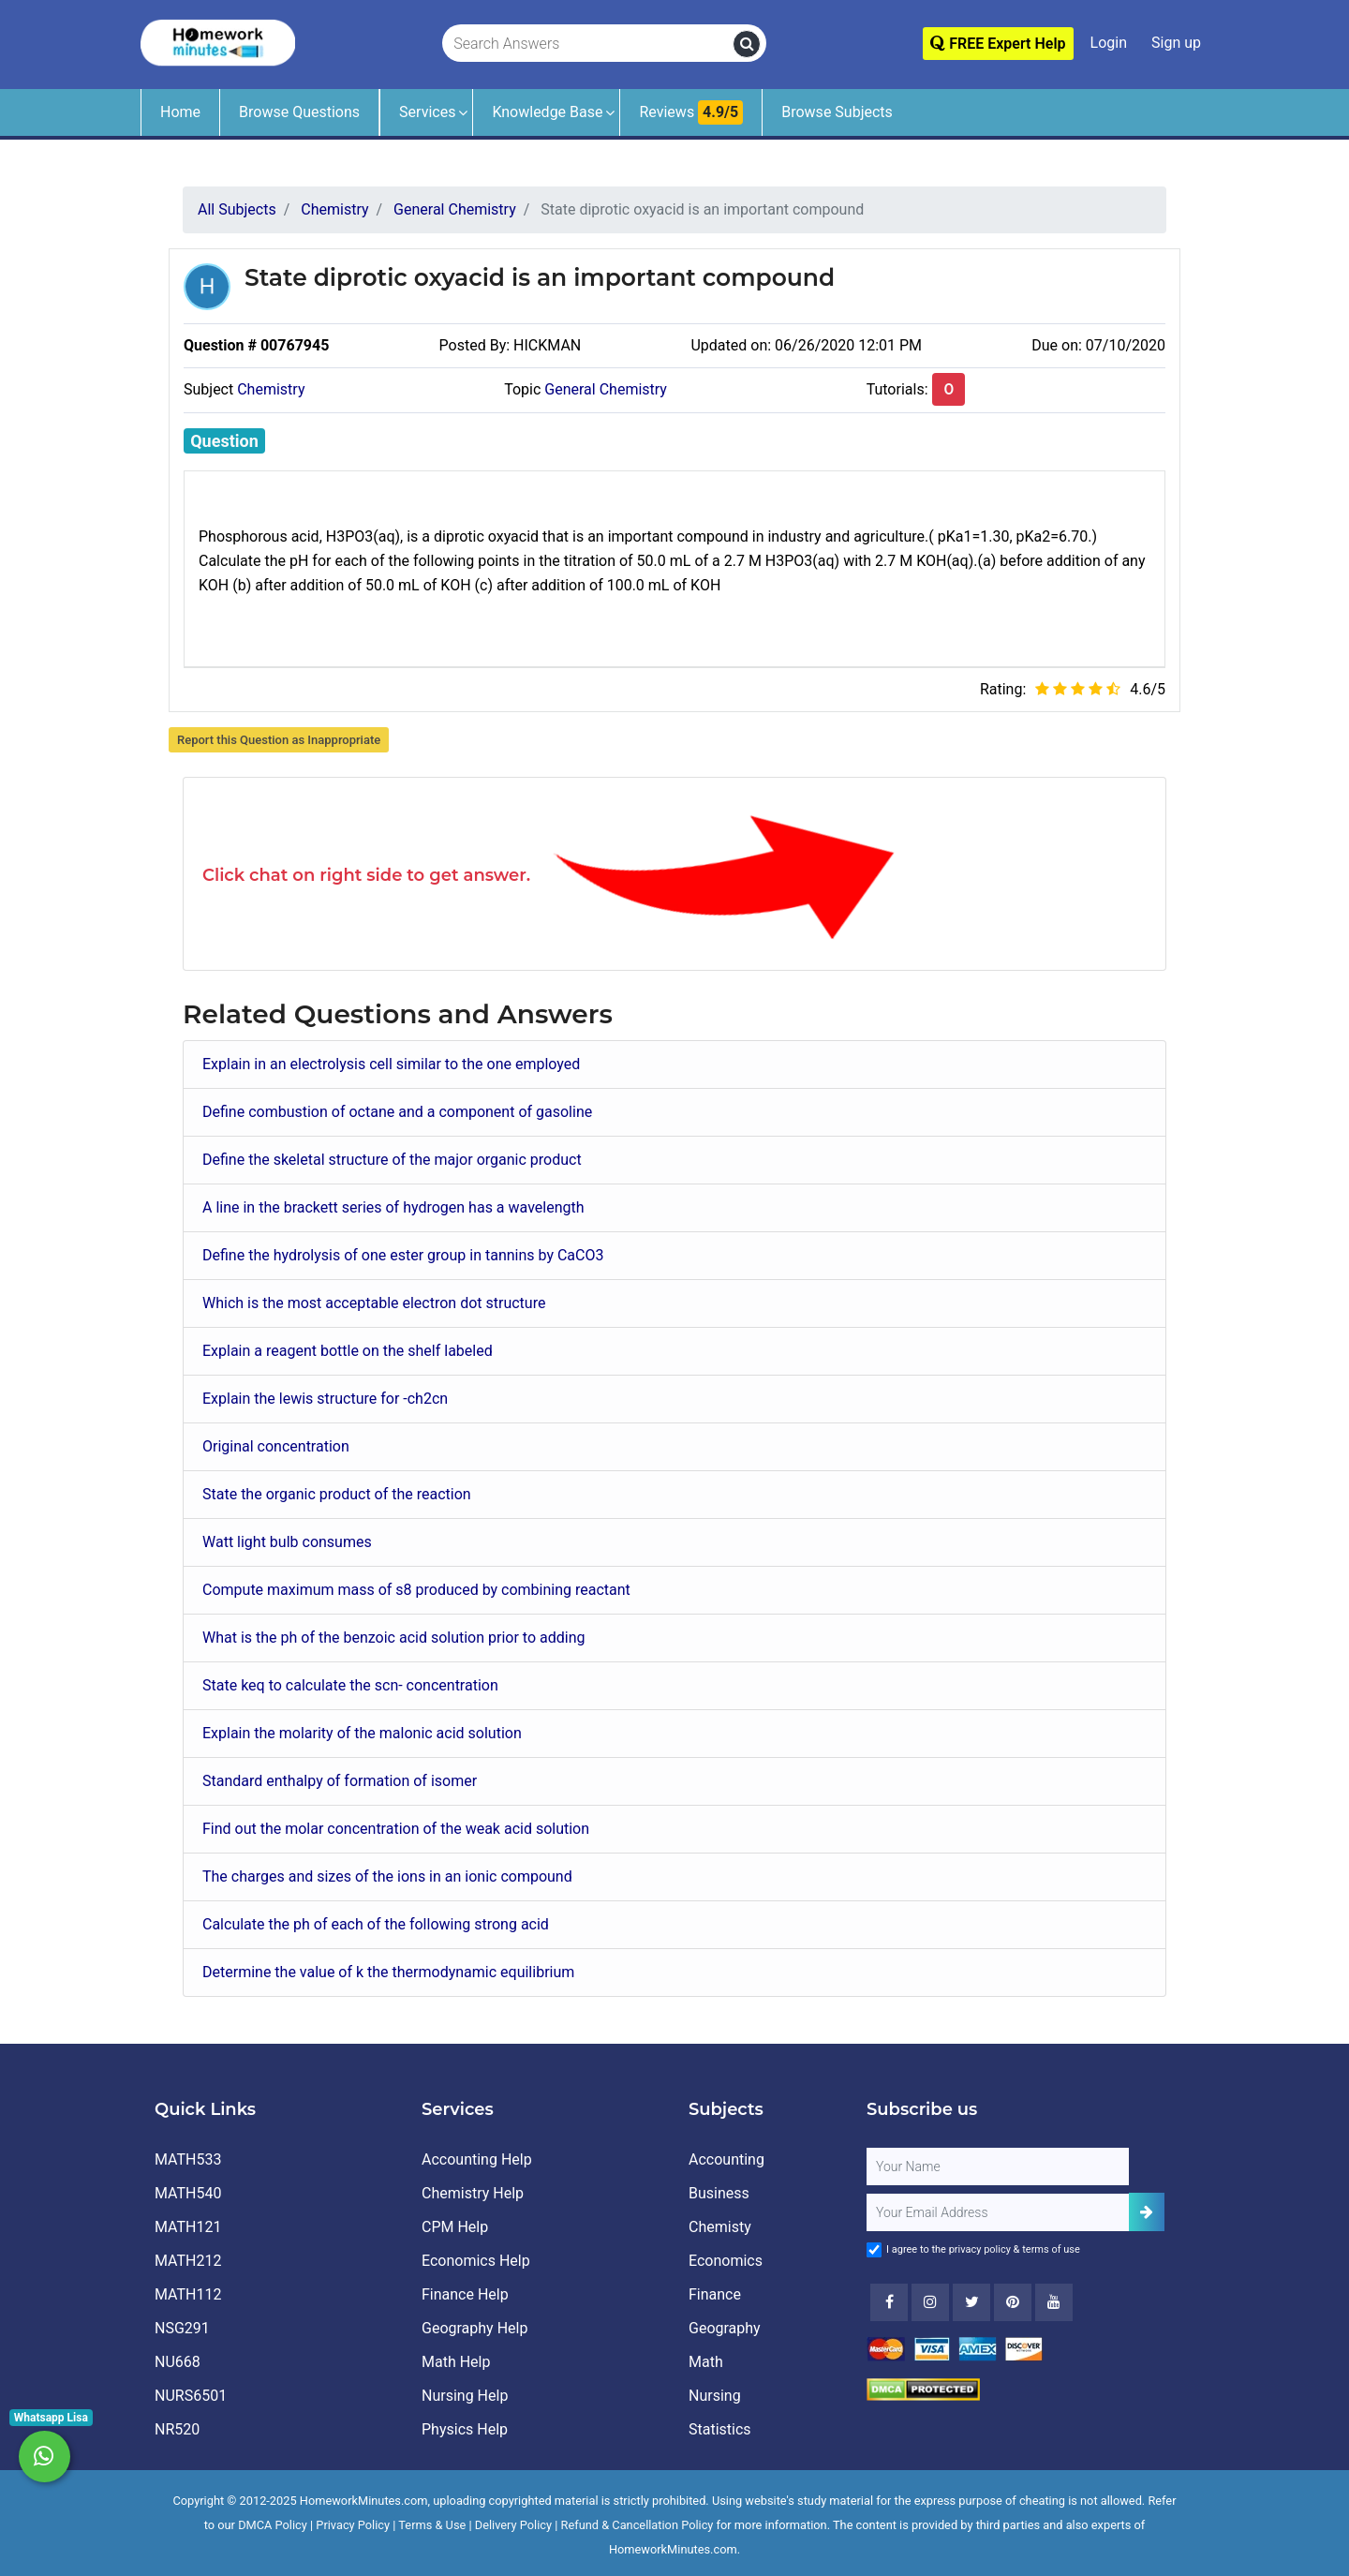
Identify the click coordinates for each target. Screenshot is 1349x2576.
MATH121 (188, 2227)
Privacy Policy (353, 2525)
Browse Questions (299, 112)
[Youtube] (1012, 2302)
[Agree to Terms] (874, 2250)
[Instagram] (930, 2302)
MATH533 (188, 2159)
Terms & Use (432, 2525)
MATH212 (188, 2261)
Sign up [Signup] (1176, 43)
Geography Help (474, 2328)
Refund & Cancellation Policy (637, 2525)
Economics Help (476, 2261)
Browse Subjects (837, 112)
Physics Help (465, 2429)
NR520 (177, 2429)
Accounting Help (477, 2159)
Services (427, 112)
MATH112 (188, 2294)
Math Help (456, 2362)
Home (180, 112)
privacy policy (980, 2249)
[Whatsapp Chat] (44, 2456)
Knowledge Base (547, 112)
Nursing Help (465, 2396)
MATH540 (188, 2193)
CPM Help (455, 2227)
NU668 (177, 2362)
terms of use (1051, 2249)
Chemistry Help (473, 2193)
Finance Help (465, 2294)
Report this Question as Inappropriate (278, 740)
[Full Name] (998, 2166)
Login (1108, 43)
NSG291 (182, 2328)
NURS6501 (191, 2396)
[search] (747, 44)
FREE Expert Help (997, 43)
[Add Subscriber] (1146, 2212)
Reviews (691, 112)
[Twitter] (971, 2302)
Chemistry (270, 389)
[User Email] (998, 2212)
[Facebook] (889, 2302)
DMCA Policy (272, 2525)
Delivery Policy (513, 2525)
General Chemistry (605, 389)
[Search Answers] (588, 44)
